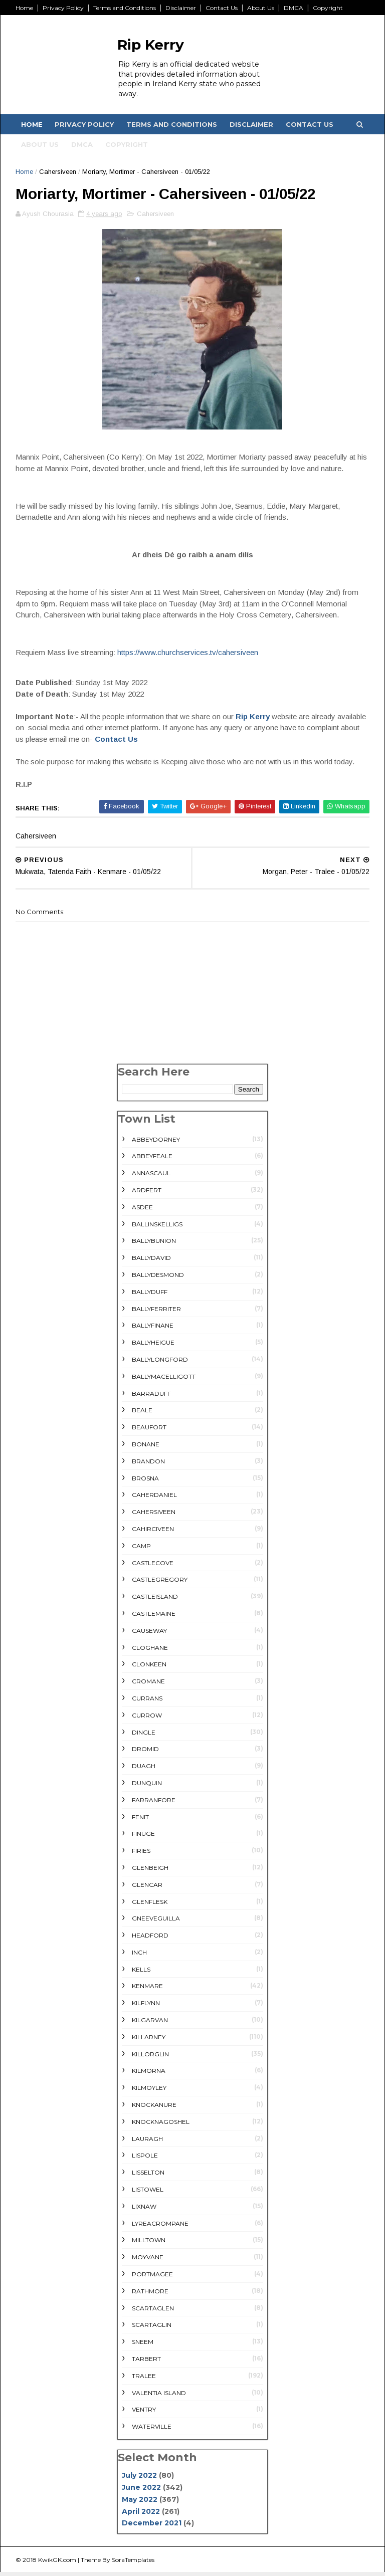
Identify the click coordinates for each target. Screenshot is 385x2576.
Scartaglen (153, 2311)
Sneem (142, 2345)
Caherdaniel (154, 1498)
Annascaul (151, 1177)
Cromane (148, 1685)
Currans (147, 1701)
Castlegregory (159, 1583)
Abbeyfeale (152, 1160)
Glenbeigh (150, 1871)
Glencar (147, 1888)
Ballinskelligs (157, 1227)
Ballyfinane (152, 1329)
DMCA (295, 8)
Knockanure (154, 2108)
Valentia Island (159, 2396)
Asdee (142, 1210)
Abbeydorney (156, 1143)
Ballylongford (160, 1363)
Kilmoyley (149, 2091)
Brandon (148, 1464)
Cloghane (150, 1651)
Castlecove (152, 1566)
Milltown (148, 2244)
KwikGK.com (59, 2563)
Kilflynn (146, 2007)
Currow (147, 1719)
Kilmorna (148, 2074)
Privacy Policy (64, 8)
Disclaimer (182, 8)
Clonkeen (149, 1668)
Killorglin (150, 2057)
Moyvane (147, 2261)
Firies (141, 1854)
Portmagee (152, 2278)
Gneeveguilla (156, 1922)
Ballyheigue (153, 1346)
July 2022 (139, 2479)
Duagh (143, 1770)
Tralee (144, 2379)
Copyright (329, 8)
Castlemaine (153, 1617)
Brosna (145, 1481)
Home (26, 8)
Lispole (145, 2159)
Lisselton (148, 2176)
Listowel (147, 2193)
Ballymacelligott (164, 1380)
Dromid (145, 1753)
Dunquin (147, 1786)
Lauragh (147, 2142)
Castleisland (155, 1600)
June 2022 (141, 2491)
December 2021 (151, 2526)
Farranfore (153, 1803)
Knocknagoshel (160, 2125)
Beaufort (149, 1431)
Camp (141, 1549)
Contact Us (223, 8)
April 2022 (141, 2514)
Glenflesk (149, 1905)
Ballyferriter (156, 1312)
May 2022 (139, 2502)
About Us (262, 8)
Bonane (145, 1447)
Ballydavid (151, 1261)
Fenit (140, 1820)
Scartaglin (151, 2328)
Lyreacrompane (160, 2227)
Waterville (151, 2430)
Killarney (148, 2040)
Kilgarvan (150, 2024)
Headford (150, 1939)
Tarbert (146, 2363)
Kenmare (147, 1990)
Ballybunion (154, 1244)
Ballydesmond (158, 1278)
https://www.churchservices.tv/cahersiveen (189, 656)
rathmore (150, 2294)
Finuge (143, 1837)
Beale (142, 1414)
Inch (139, 1956)
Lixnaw (144, 2210)
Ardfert (146, 1194)
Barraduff (151, 1397)
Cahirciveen (153, 1532)
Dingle (143, 1736)
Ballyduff (149, 1295)
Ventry (144, 2413)
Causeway (149, 1634)
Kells (141, 1973)
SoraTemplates (134, 2563)
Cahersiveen (59, 173)
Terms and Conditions (126, 8)
